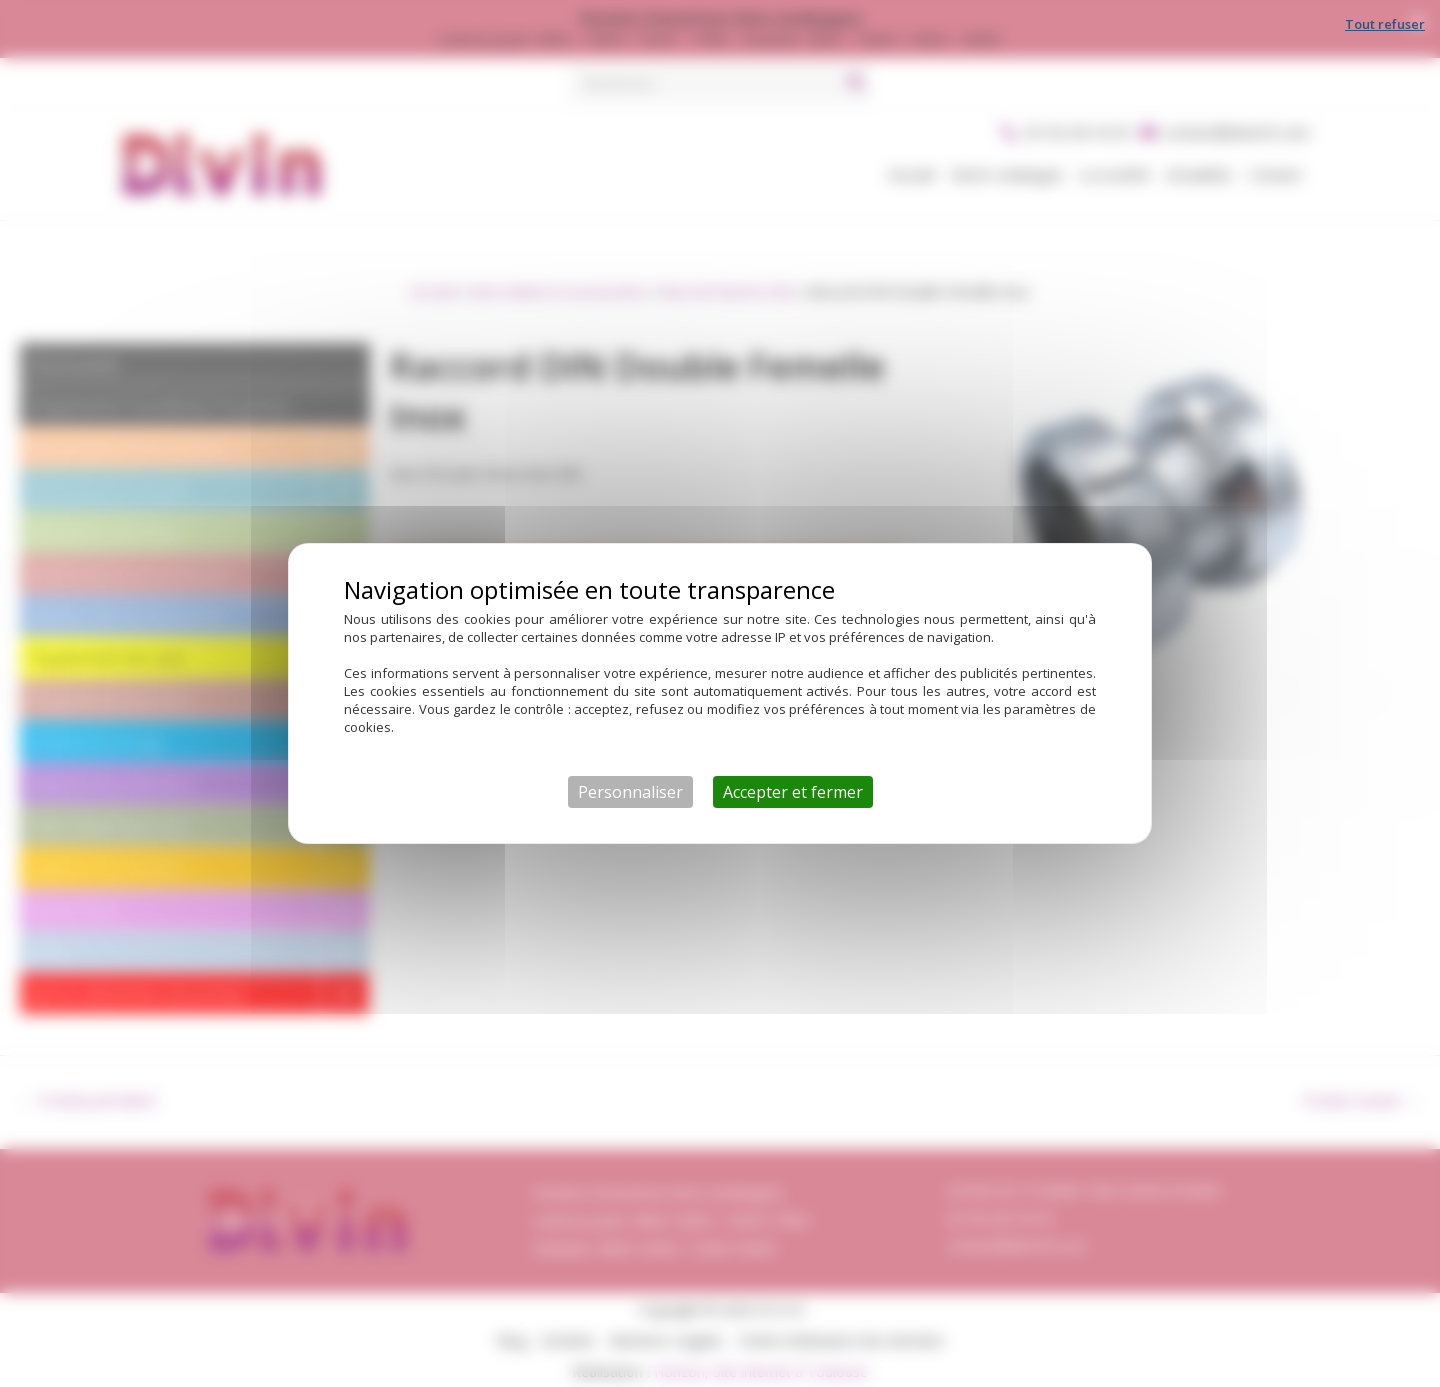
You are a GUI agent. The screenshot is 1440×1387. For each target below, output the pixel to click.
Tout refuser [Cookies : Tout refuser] (1385, 24)
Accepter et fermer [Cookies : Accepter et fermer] (793, 792)
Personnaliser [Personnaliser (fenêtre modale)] (630, 792)
